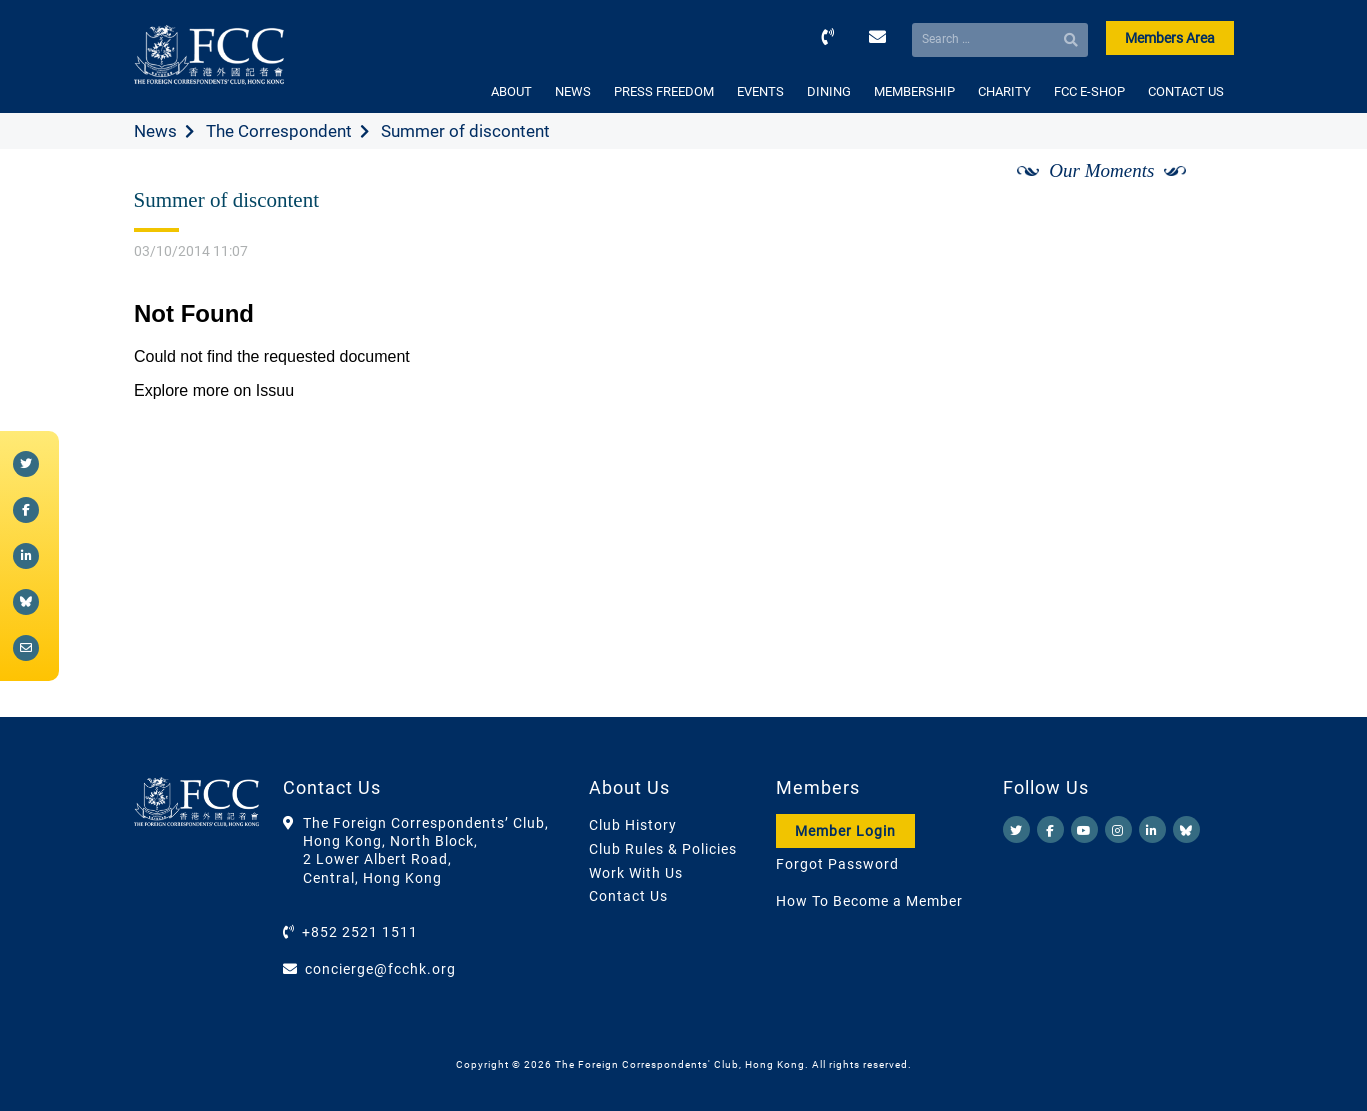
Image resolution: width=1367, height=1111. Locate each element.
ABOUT (511, 91)
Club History (633, 825)
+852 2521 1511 (360, 932)
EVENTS (760, 91)
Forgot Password (837, 864)
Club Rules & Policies (663, 849)
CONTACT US (1186, 91)
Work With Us (636, 873)
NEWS (573, 91)
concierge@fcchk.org (380, 969)
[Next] (1196, 193)
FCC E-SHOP (1089, 91)
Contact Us (628, 896)
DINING (829, 91)
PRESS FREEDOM (664, 91)
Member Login (845, 831)
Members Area (1170, 38)
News (155, 131)
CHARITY (1004, 91)
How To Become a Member (869, 901)
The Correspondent (279, 131)
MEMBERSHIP (914, 91)
